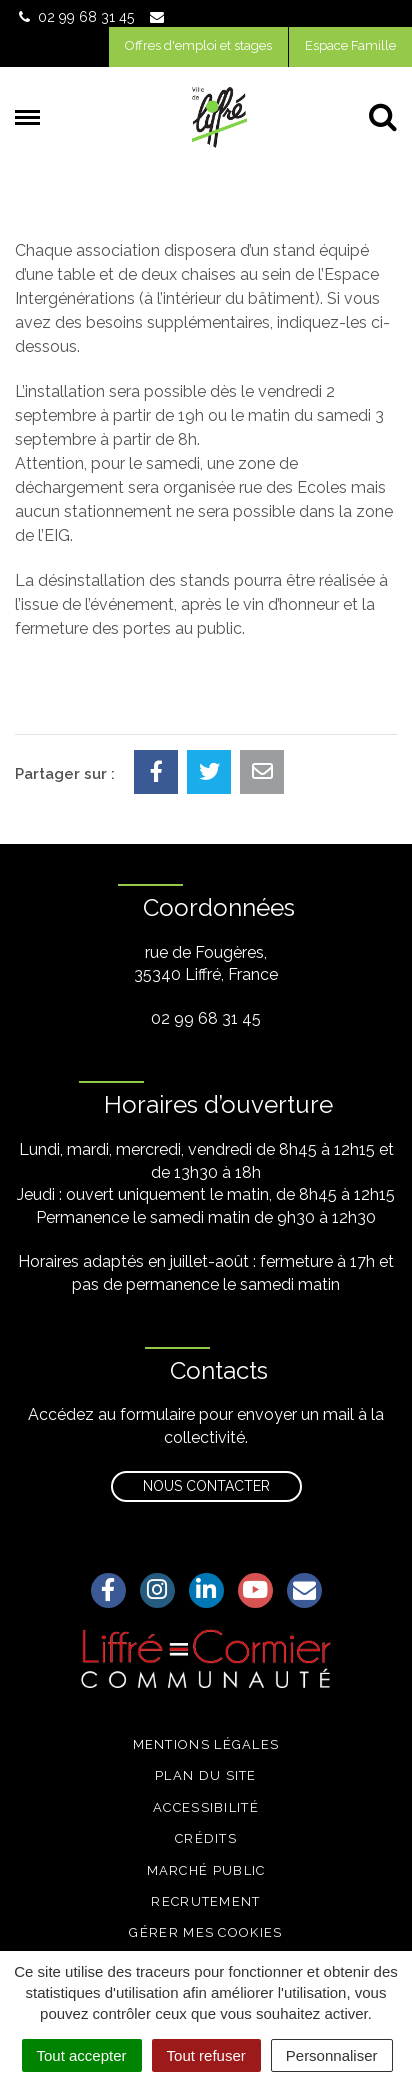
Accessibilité (206, 1807)
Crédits (206, 1838)
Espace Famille (350, 45)
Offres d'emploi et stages (198, 45)
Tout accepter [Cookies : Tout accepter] (82, 2055)
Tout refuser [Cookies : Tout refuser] (206, 2055)
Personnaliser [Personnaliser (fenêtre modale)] (332, 2055)
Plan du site (206, 1775)
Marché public (206, 1870)
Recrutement (205, 1901)
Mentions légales (206, 1744)
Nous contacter (206, 1486)
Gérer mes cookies (205, 1932)
